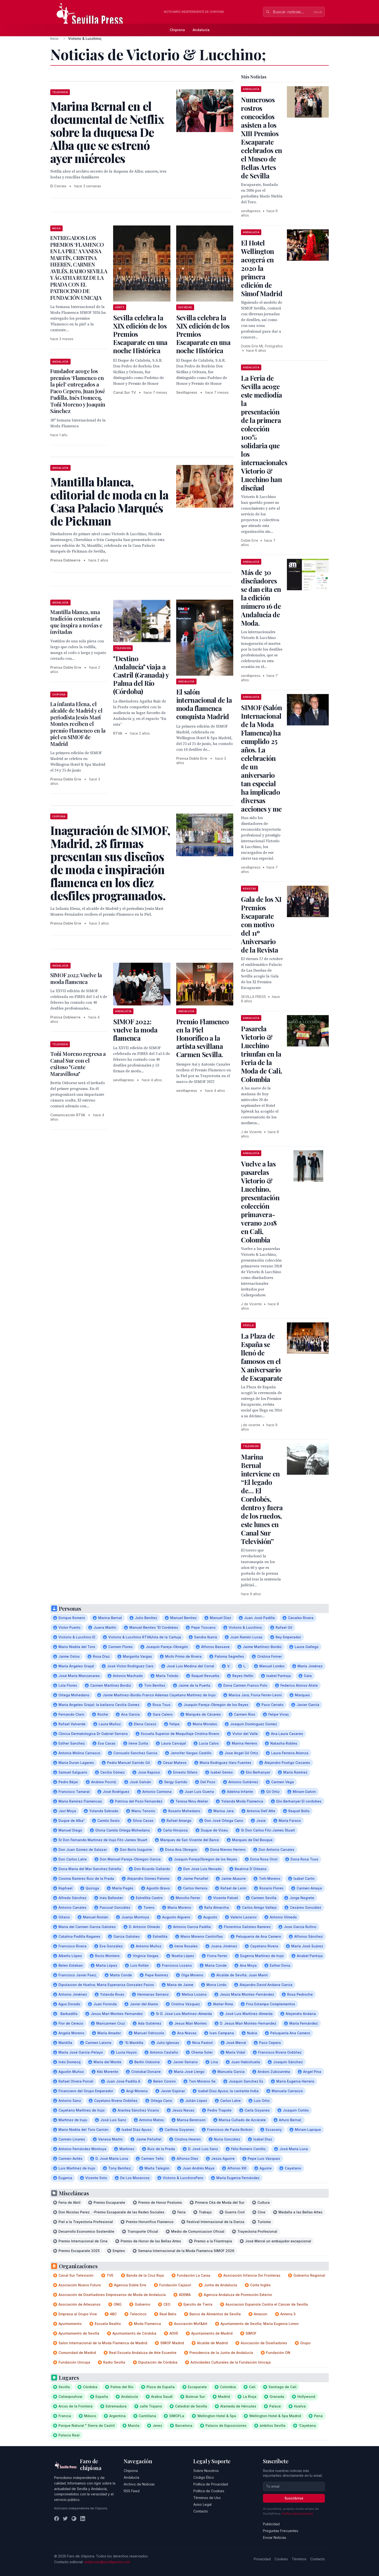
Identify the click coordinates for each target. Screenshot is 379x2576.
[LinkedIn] (82, 2518)
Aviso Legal (202, 2504)
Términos (299, 2559)
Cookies (281, 2559)
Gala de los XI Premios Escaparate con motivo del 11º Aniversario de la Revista (261, 924)
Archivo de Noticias (139, 2484)
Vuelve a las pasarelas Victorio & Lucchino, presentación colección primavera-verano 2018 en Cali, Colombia (260, 1201)
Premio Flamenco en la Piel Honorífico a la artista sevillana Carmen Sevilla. (202, 1038)
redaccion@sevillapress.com (107, 2562)
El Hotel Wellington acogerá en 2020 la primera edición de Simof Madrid (261, 268)
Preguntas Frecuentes (280, 2531)
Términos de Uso (207, 2498)
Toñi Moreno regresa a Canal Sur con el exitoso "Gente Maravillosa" (78, 1063)
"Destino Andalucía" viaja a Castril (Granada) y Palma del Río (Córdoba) (141, 675)
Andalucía (201, 30)
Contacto (200, 2511)
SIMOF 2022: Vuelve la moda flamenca (76, 978)
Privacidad (262, 2559)
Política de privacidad (297, 2513)
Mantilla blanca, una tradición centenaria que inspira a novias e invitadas (76, 622)
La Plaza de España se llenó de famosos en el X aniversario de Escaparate (261, 1357)
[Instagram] (74, 2518)
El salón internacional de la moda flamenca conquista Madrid (204, 704)
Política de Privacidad (210, 2484)
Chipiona (177, 30)
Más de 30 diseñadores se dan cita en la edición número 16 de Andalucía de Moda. (261, 597)
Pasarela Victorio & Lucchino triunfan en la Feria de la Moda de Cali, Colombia (261, 1054)
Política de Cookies (208, 2491)
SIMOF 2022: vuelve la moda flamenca (135, 1029)
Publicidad (271, 2524)
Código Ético (203, 2477)
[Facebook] (56, 2518)
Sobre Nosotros (206, 2471)
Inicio (54, 38)
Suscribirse (293, 2498)
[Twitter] (65, 2518)
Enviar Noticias (274, 2537)
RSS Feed (131, 2491)
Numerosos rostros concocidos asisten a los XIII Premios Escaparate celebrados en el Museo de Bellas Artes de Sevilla (261, 137)
